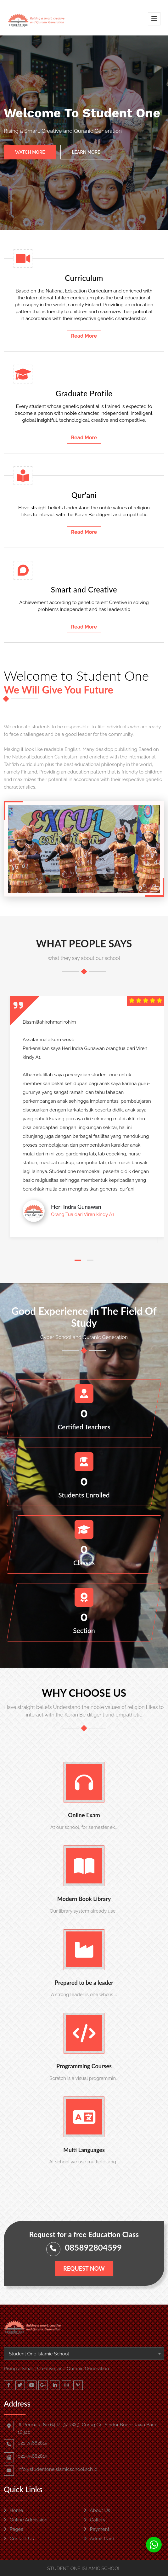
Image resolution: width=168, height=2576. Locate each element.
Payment (96, 2529)
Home (13, 2510)
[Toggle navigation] (154, 18)
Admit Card (99, 2538)
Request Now (83, 2268)
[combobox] (84, 2353)
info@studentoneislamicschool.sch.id (58, 2469)
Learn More (86, 152)
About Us (97, 2510)
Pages (13, 2529)
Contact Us (19, 2538)
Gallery (94, 2520)
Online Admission (26, 2520)
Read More (84, 336)
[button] (78, 1260)
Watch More (30, 152)
